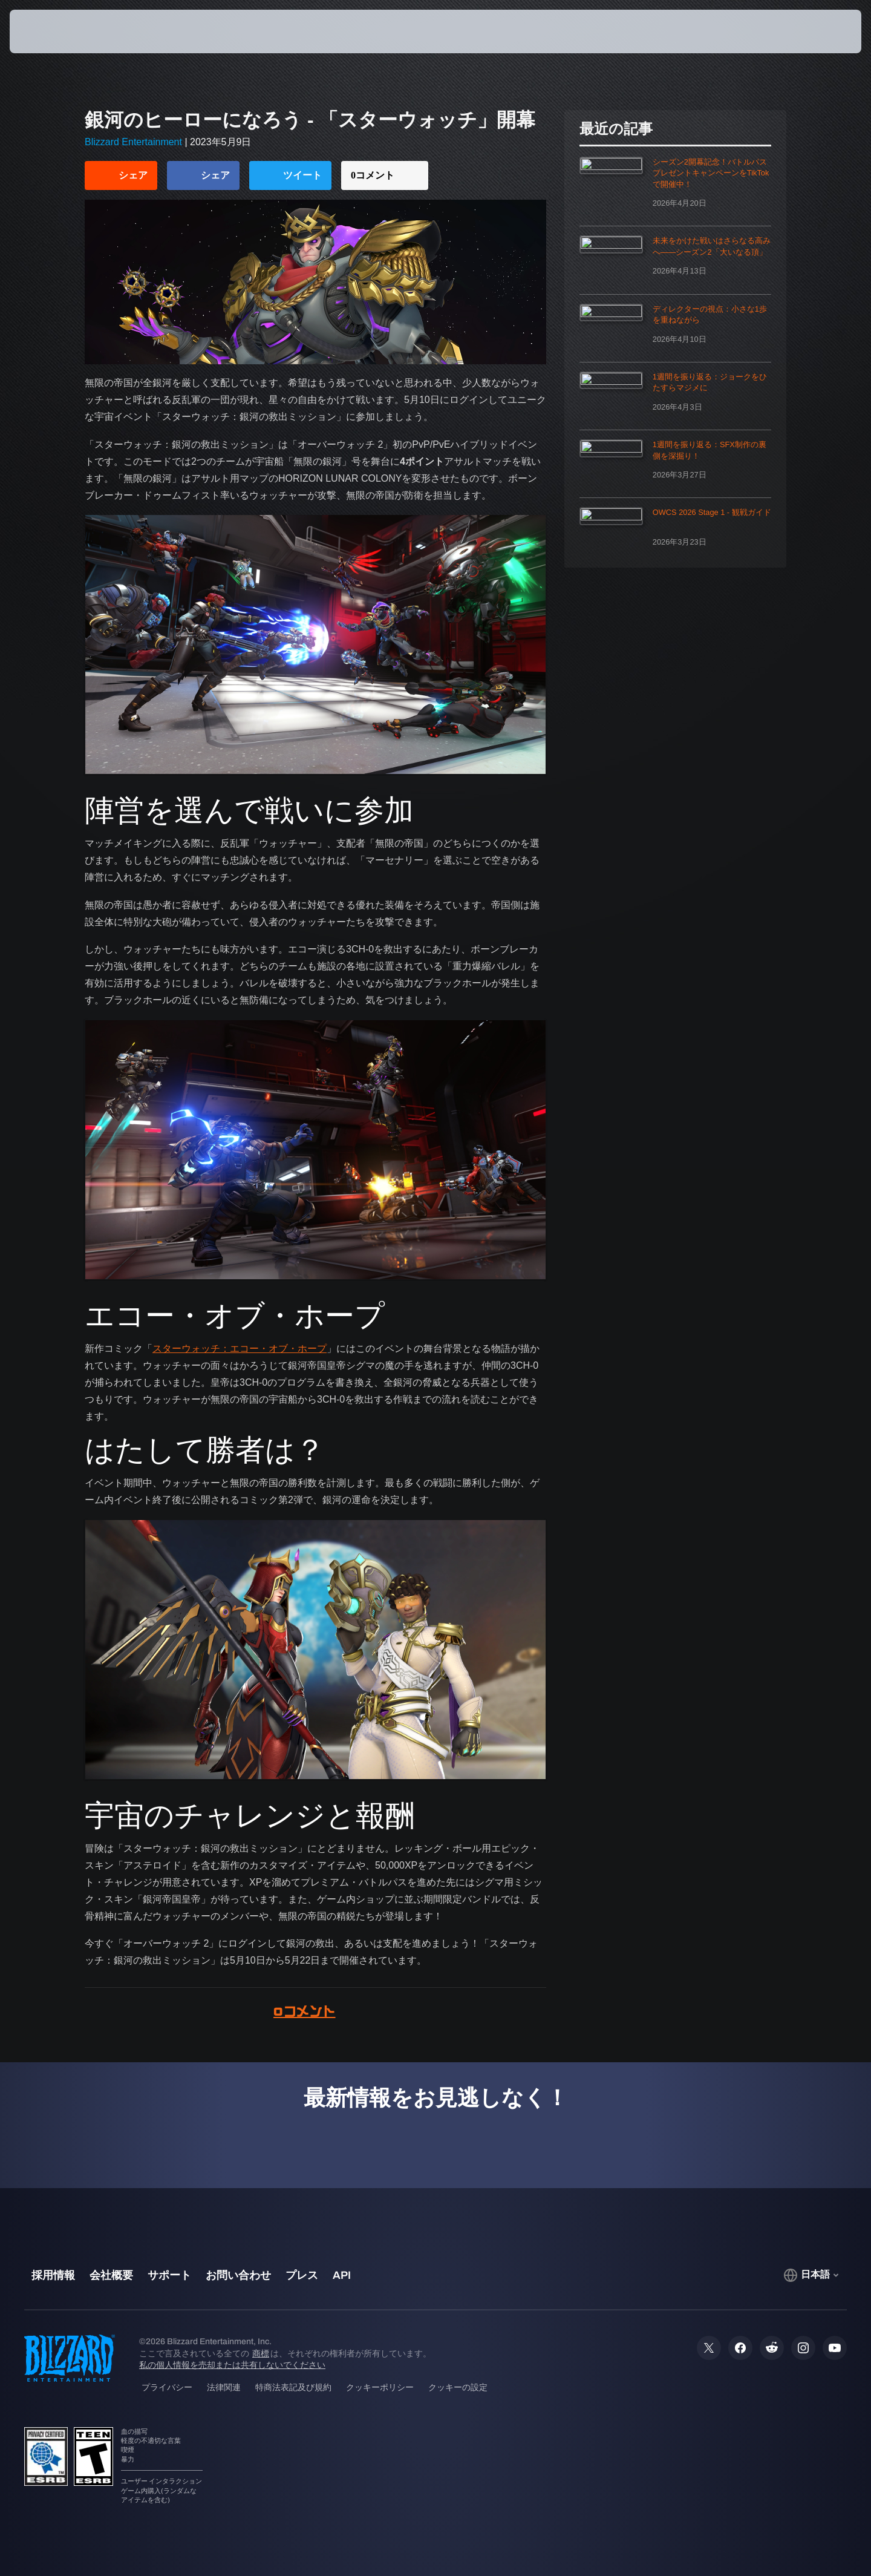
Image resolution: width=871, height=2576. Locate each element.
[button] (810, 31)
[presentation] (54, 31)
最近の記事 (616, 129)
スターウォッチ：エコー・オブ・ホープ (239, 1348)
